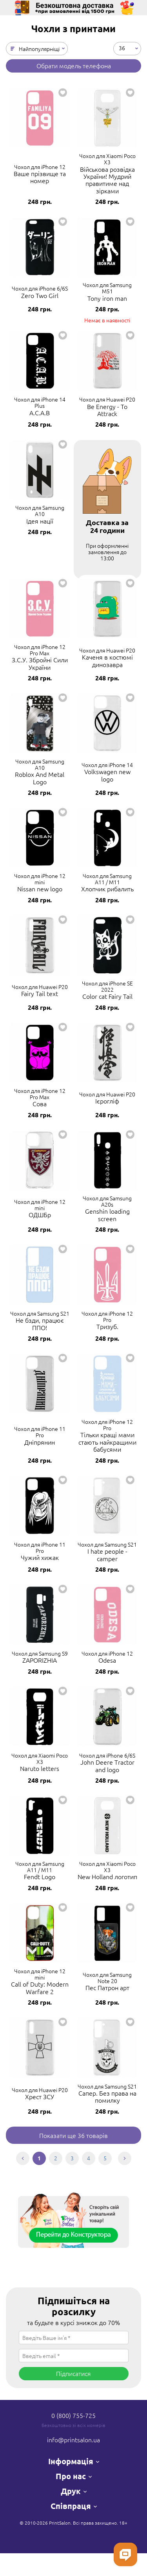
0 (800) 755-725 (73, 2415)
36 (122, 47)
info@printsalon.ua (73, 2439)
